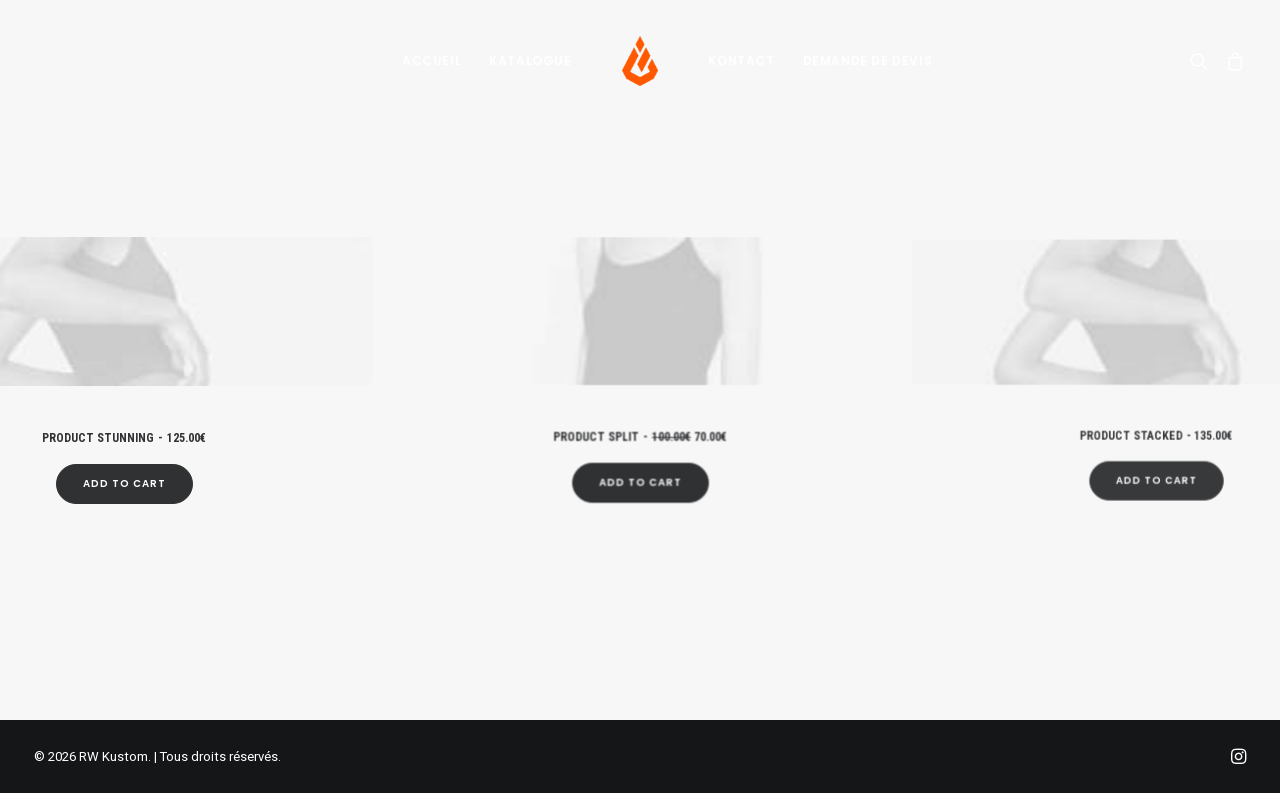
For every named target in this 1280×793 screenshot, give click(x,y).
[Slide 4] (629, 583)
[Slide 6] (673, 583)
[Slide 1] (563, 583)
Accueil (431, 60)
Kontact (741, 60)
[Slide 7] (695, 583)
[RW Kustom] (640, 61)
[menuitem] (431, 61)
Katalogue (530, 60)
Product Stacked (1156, 411)
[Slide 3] (607, 583)
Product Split (640, 423)
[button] (1203, 61)
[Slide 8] (717, 583)
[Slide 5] (651, 583)
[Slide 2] (585, 583)
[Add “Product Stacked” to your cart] (1156, 439)
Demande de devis (868, 60)
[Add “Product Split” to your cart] (640, 460)
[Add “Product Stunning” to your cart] (123, 472)
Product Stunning (124, 431)
